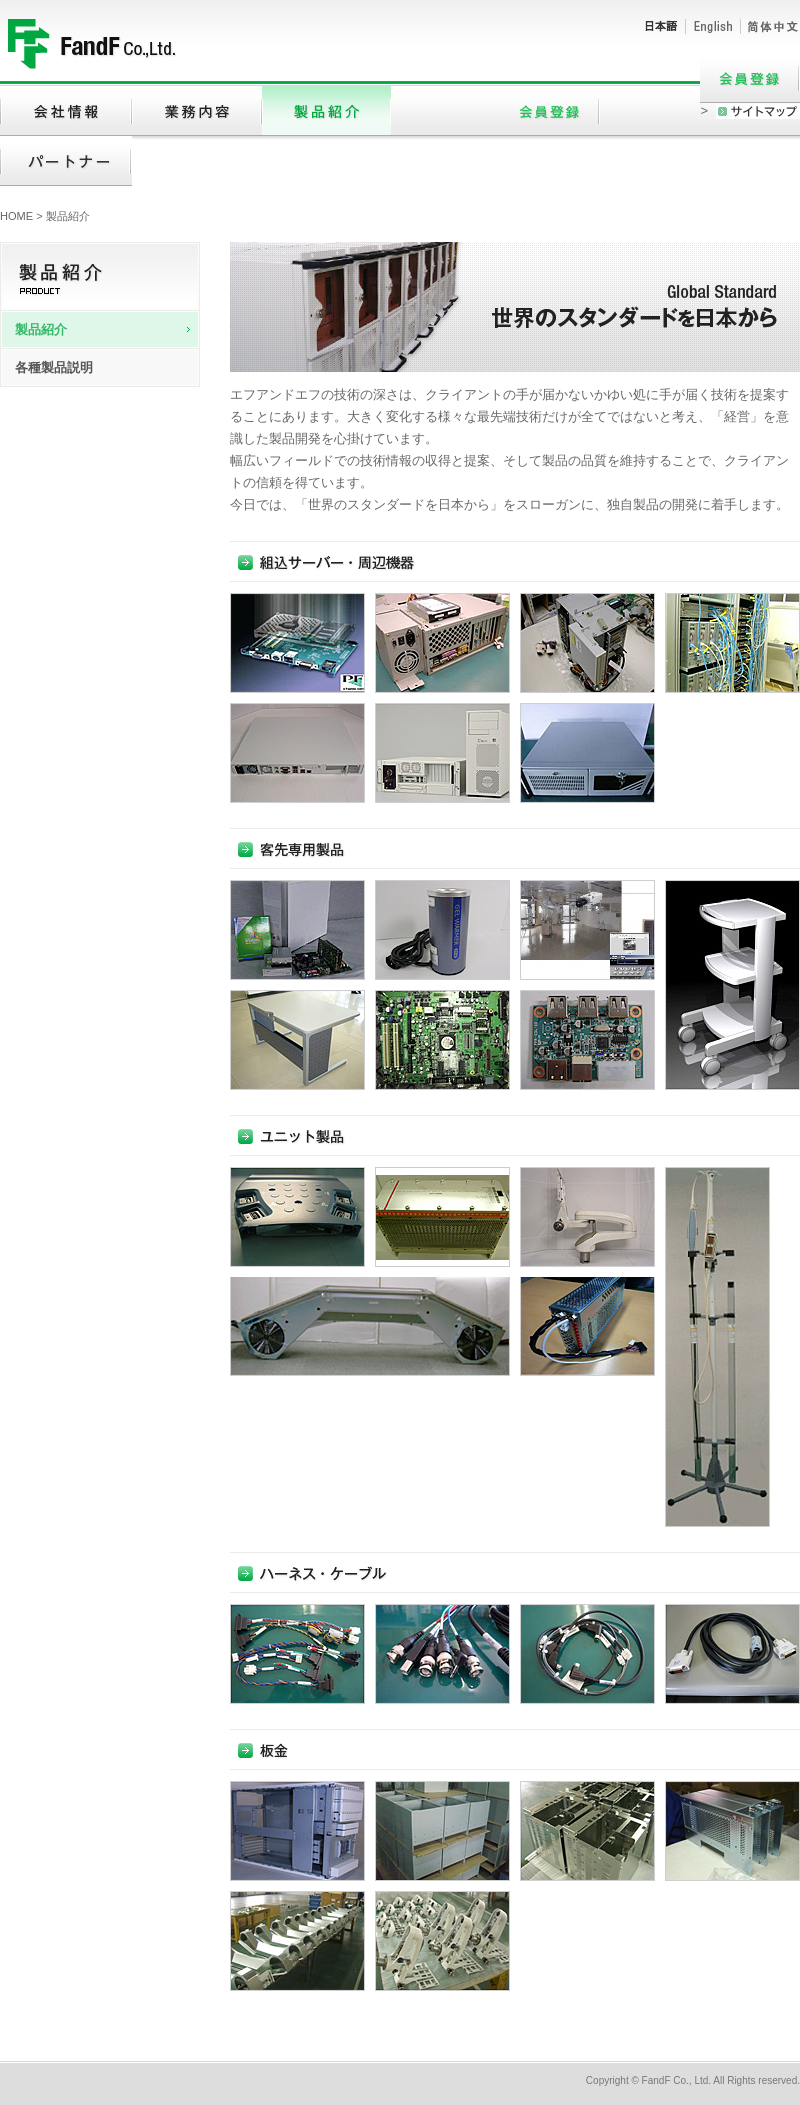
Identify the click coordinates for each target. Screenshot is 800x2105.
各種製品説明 (54, 367)
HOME (16, 216)
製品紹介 (41, 329)
